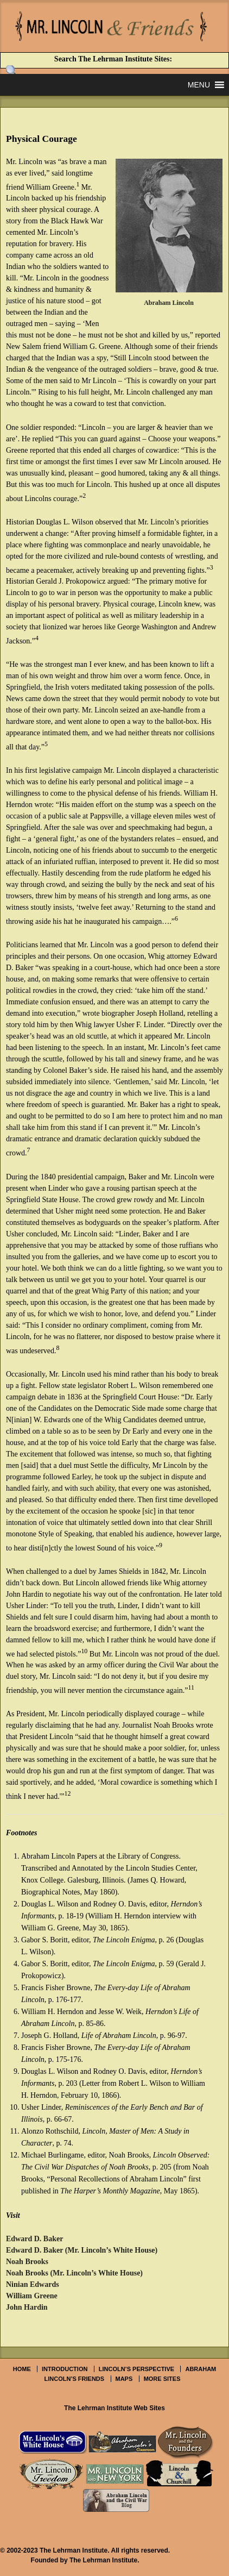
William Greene (32, 2296)
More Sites (162, 2378)
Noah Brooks (27, 2262)
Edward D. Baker (34, 2239)
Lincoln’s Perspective (136, 2369)
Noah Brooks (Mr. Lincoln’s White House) (74, 2273)
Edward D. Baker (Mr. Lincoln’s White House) (81, 2250)
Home (22, 2369)
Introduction (64, 2369)
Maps (124, 2378)
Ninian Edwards (32, 2284)
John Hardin (27, 2307)
